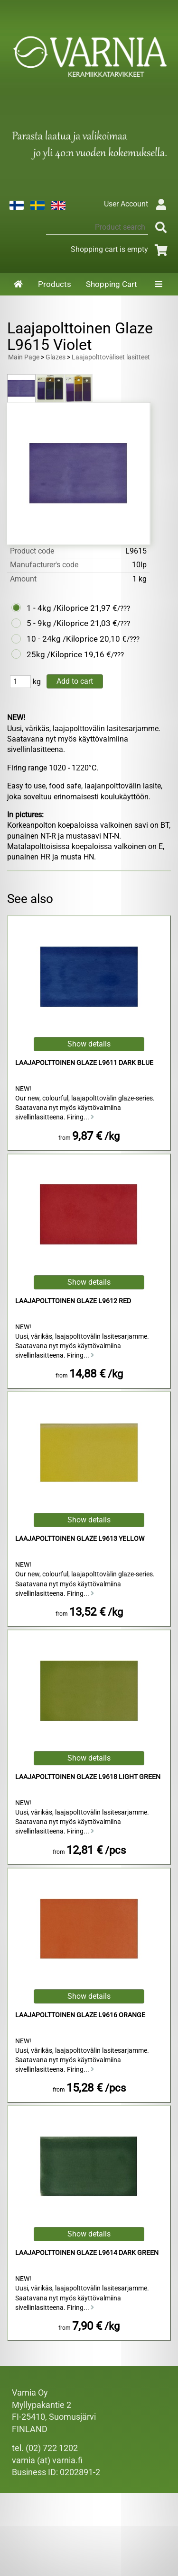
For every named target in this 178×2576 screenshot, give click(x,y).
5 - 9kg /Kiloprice (57, 623)
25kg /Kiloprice (54, 654)
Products (54, 284)
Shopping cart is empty (121, 249)
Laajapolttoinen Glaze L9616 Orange (80, 2015)
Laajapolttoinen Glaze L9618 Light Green (87, 1777)
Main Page (23, 357)
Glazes (56, 357)
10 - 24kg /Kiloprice (62, 639)
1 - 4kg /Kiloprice (57, 608)
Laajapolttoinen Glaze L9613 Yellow (79, 1539)
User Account (137, 203)
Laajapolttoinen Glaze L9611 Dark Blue (84, 1063)
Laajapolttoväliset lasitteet (111, 357)
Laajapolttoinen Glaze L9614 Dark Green (87, 2253)
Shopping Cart (111, 284)
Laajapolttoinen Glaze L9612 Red (73, 1301)
